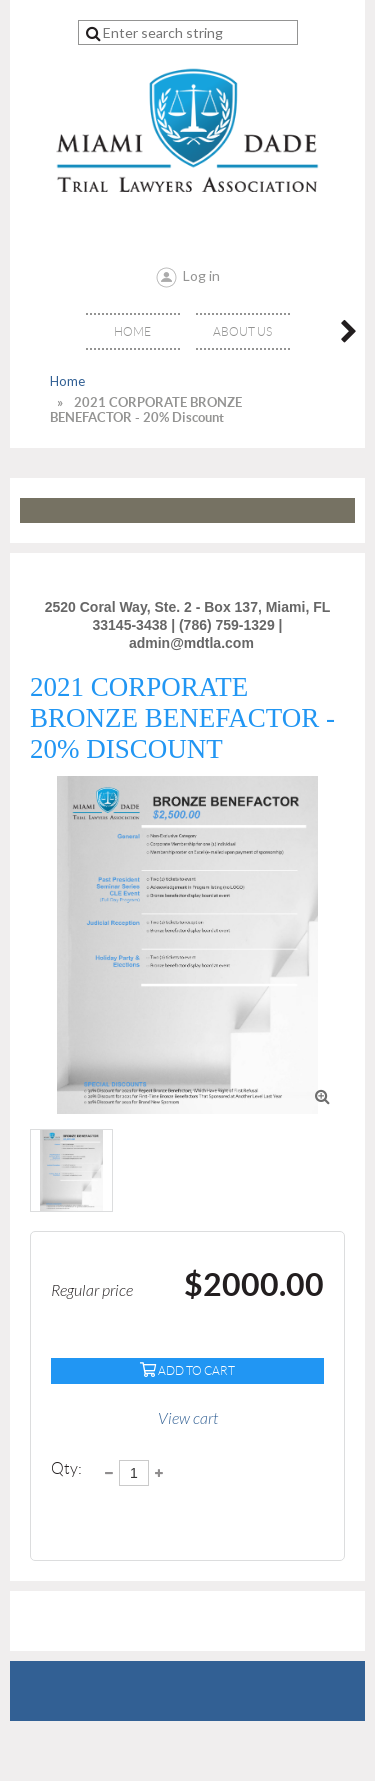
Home (67, 381)
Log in (201, 275)
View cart (188, 1419)
